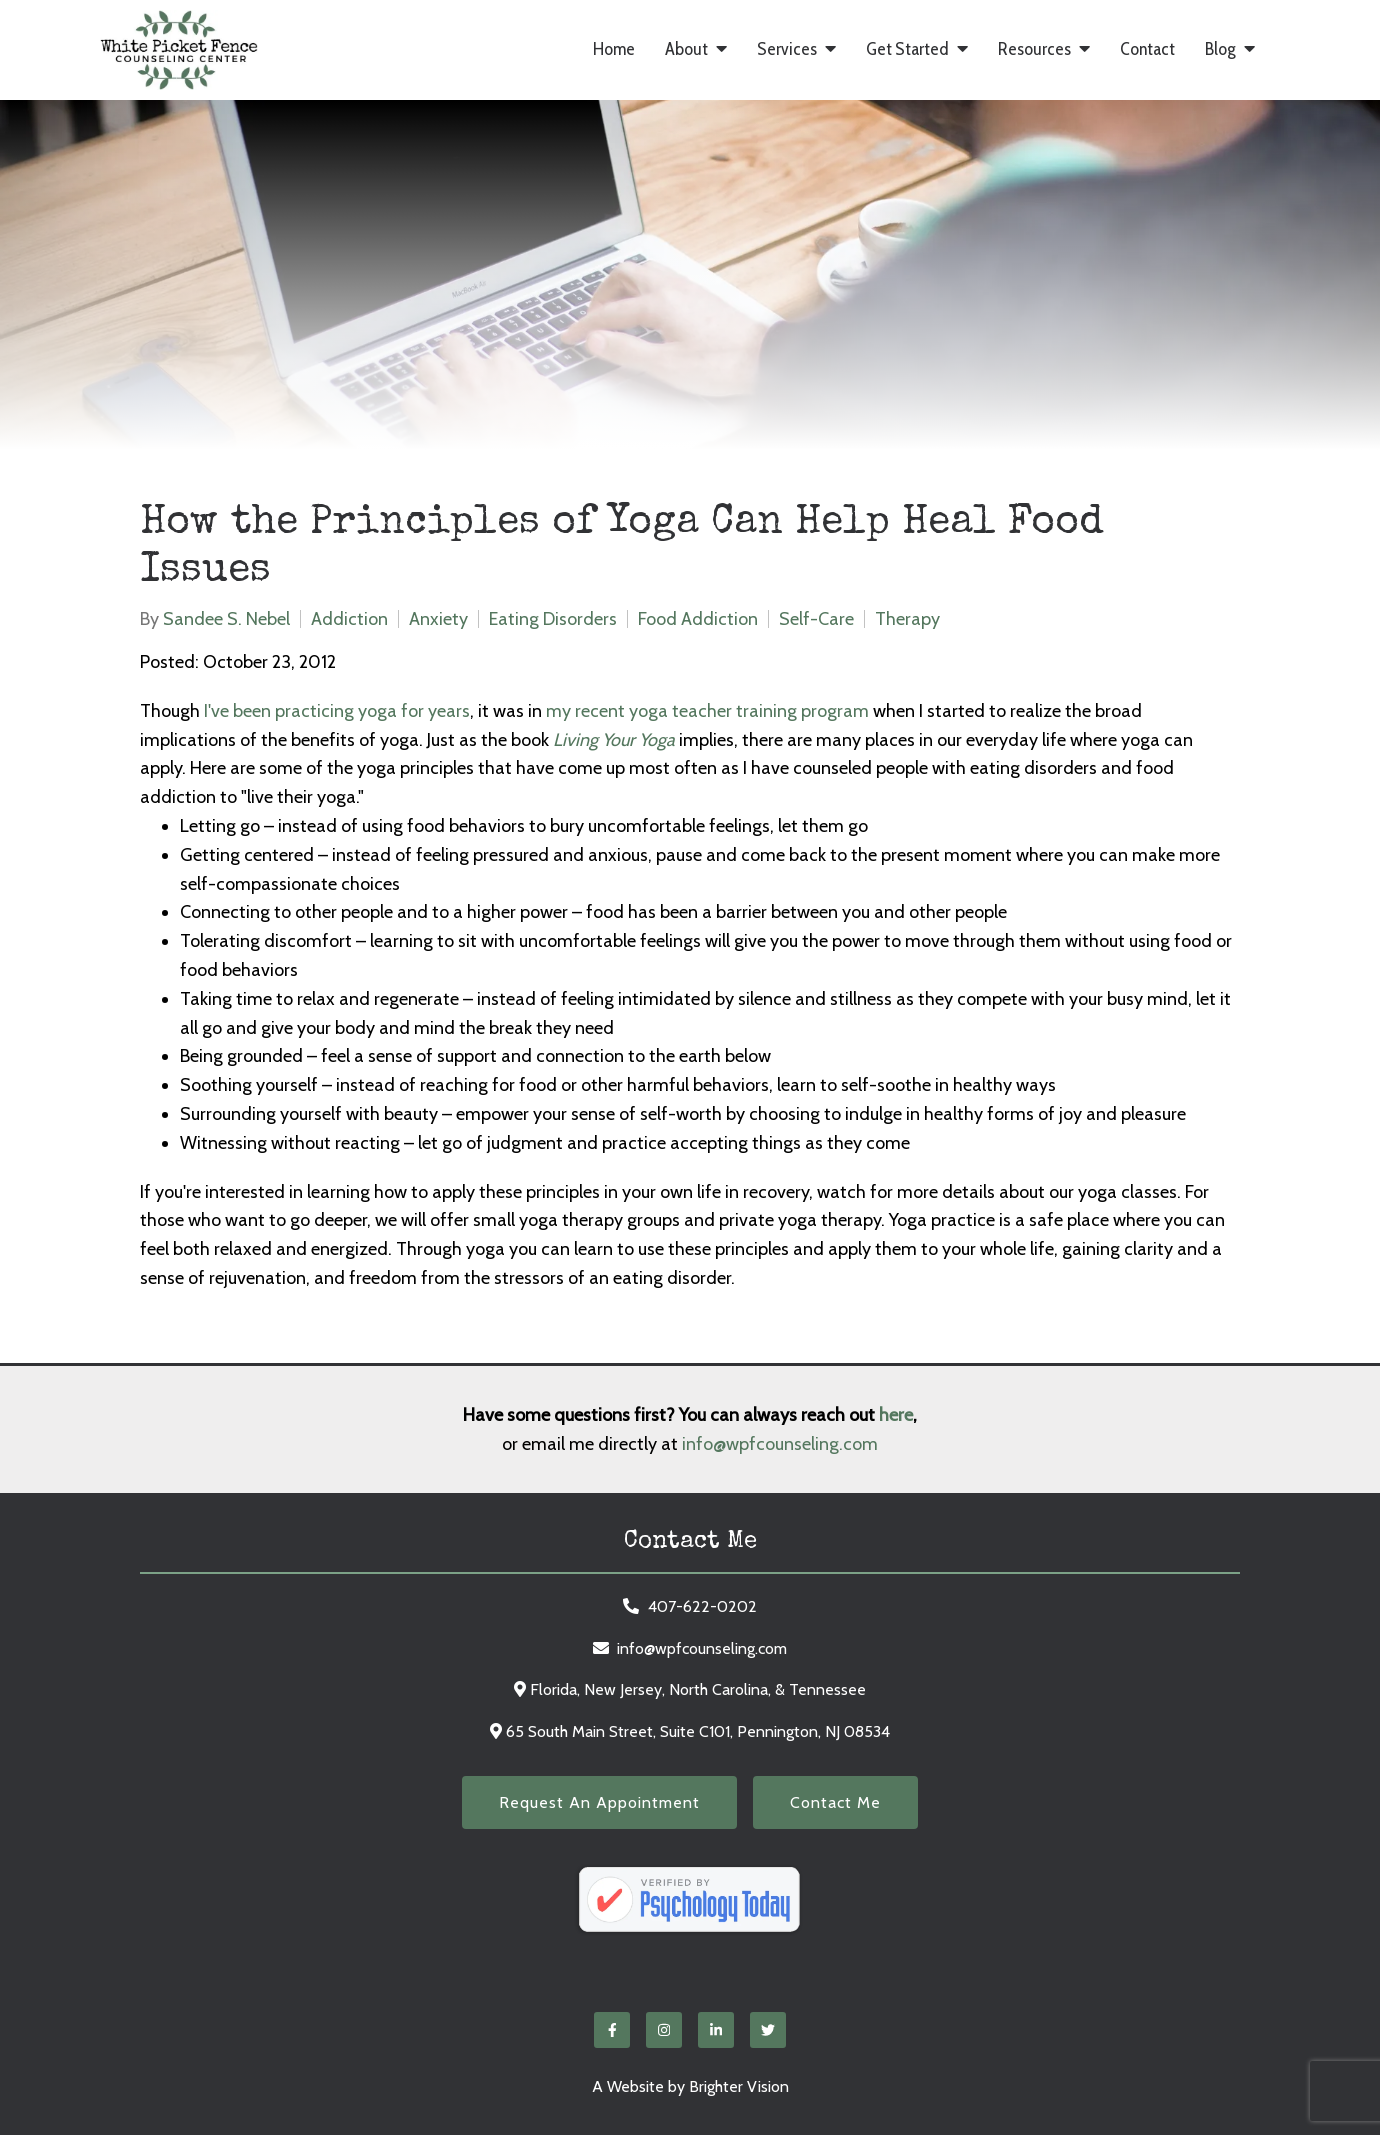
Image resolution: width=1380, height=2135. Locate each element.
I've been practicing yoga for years (337, 711)
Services (787, 49)
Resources (1034, 49)
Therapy (907, 619)
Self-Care (816, 619)
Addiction (349, 619)
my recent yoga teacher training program (707, 711)
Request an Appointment (599, 1802)
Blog (1220, 49)
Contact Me (835, 1802)
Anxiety (438, 619)
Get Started (907, 49)
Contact (1147, 49)
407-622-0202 (702, 1606)
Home (614, 49)
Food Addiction (698, 619)
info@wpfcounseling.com (780, 1444)
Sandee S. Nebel (226, 619)
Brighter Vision (739, 2086)
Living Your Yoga (614, 740)
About (686, 49)
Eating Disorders (553, 619)
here (896, 1415)
